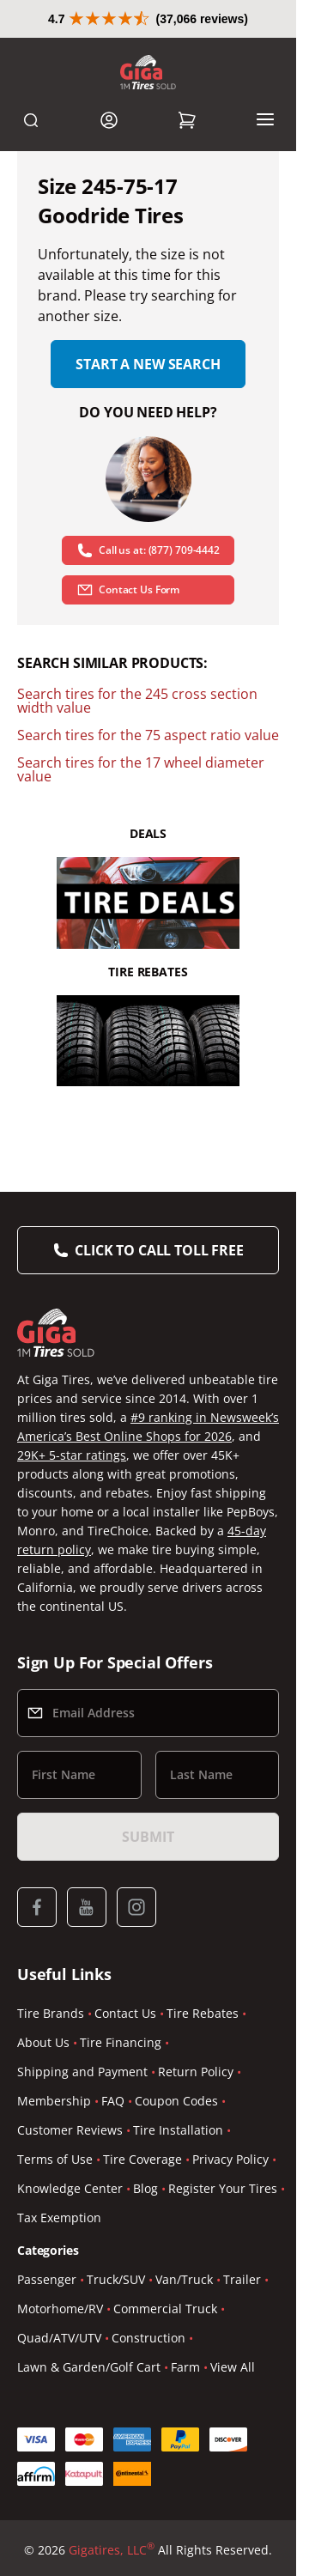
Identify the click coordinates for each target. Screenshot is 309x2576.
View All (232, 2367)
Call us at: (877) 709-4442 (148, 550)
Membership (54, 2101)
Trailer (242, 2279)
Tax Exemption (59, 2217)
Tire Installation (178, 2130)
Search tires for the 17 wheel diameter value (140, 769)
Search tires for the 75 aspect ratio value (148, 735)
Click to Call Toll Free (159, 1250)
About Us (43, 2042)
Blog (145, 2188)
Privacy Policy (230, 2159)
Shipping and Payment (82, 2071)
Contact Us (125, 2013)
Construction (148, 2338)
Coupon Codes (176, 2101)
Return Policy (195, 2071)
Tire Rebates (203, 2013)
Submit (147, 1836)
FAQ (112, 2101)
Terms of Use (55, 2159)
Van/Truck (184, 2279)
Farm (185, 2367)
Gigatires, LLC (111, 2550)
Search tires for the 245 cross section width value (137, 700)
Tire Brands (50, 2013)
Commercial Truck (165, 2308)
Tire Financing (120, 2042)
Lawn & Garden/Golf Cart (89, 2367)
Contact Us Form (127, 589)
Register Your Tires (222, 2188)
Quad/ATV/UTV (59, 2338)
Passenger (46, 2279)
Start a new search (148, 364)
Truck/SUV (116, 2279)
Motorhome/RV (60, 2308)
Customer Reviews (70, 2130)
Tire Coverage (142, 2159)
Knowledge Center (70, 2188)
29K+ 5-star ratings (71, 1455)
